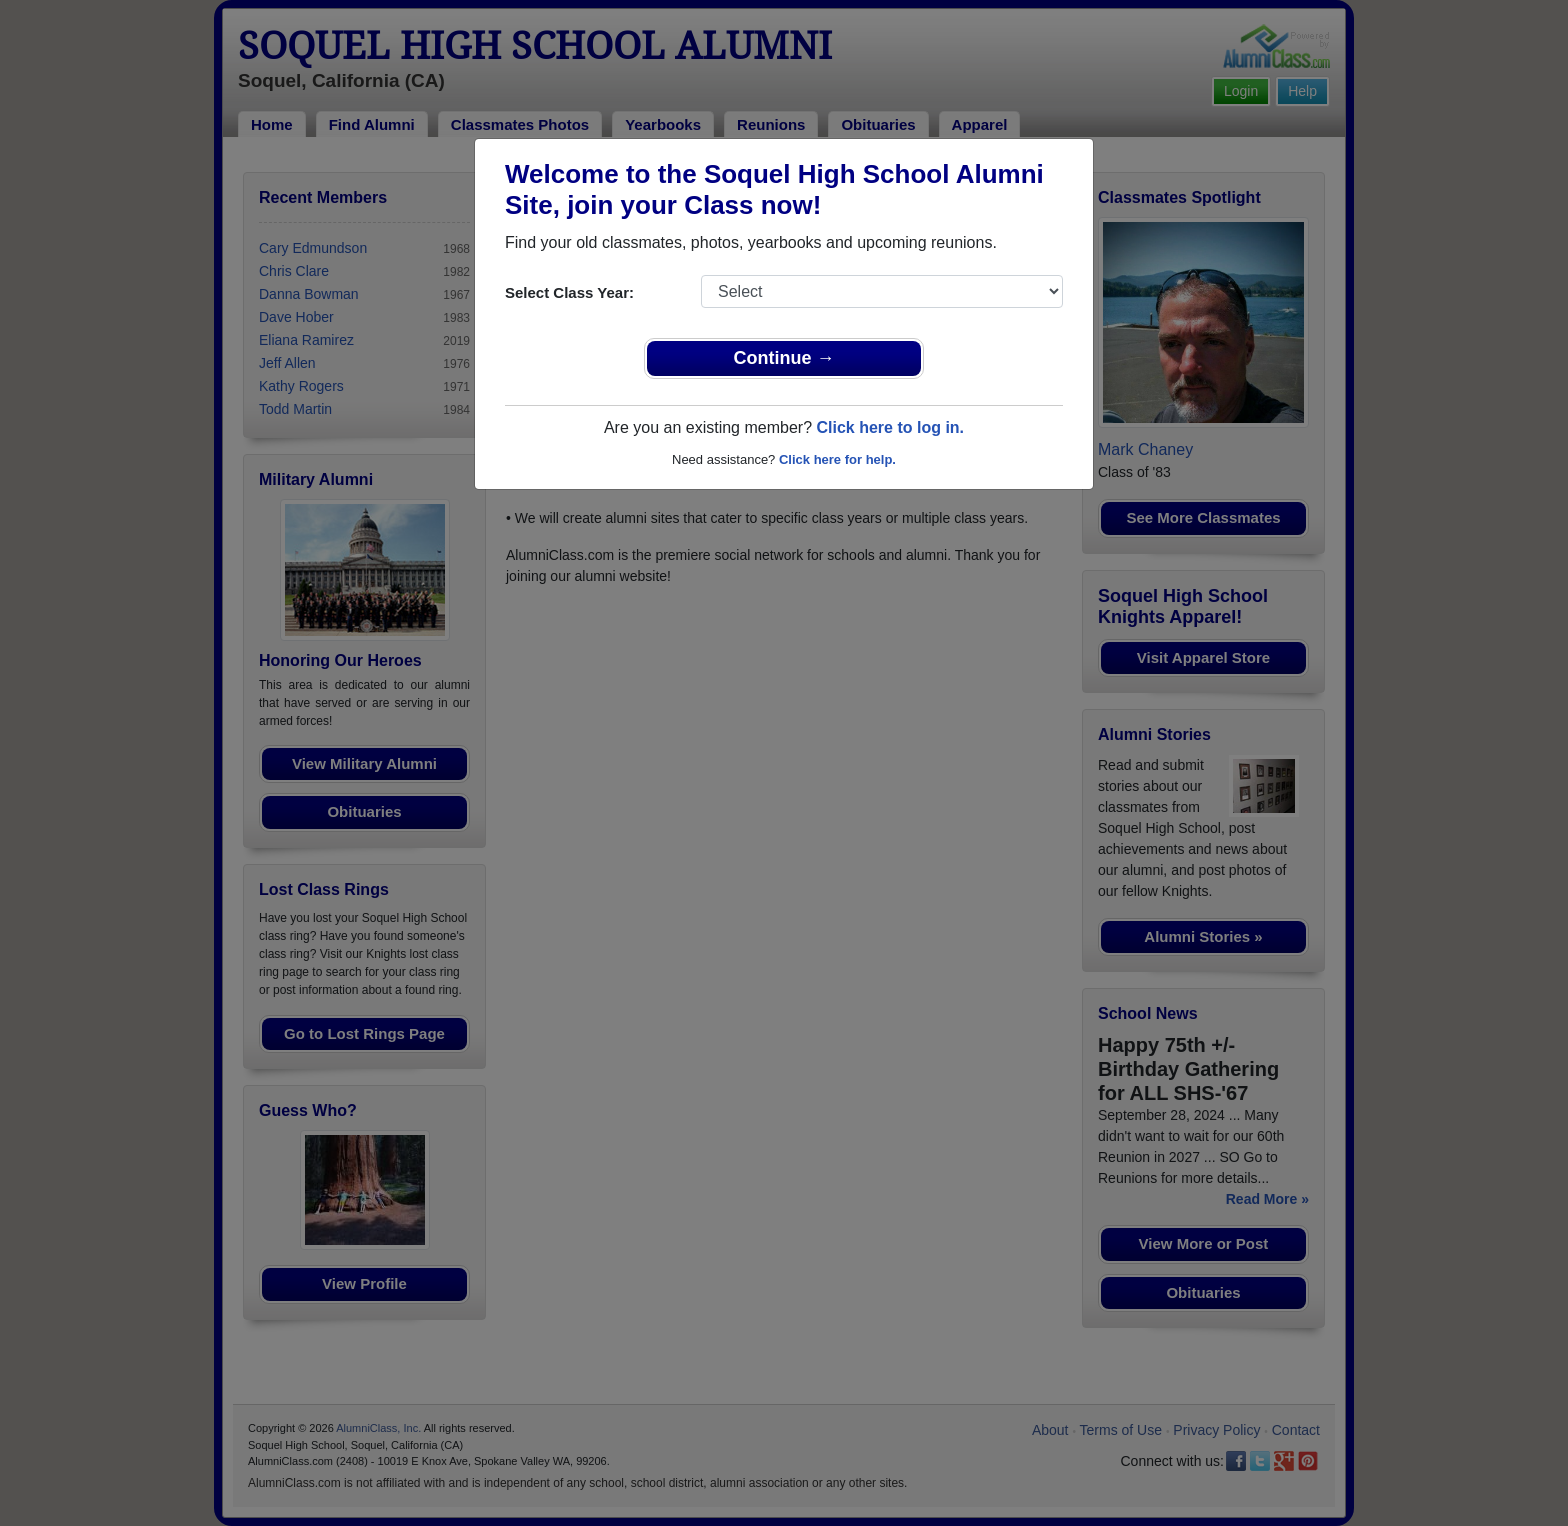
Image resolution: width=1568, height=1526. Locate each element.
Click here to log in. (890, 427)
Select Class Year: (569, 292)
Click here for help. (837, 459)
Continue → (784, 358)
